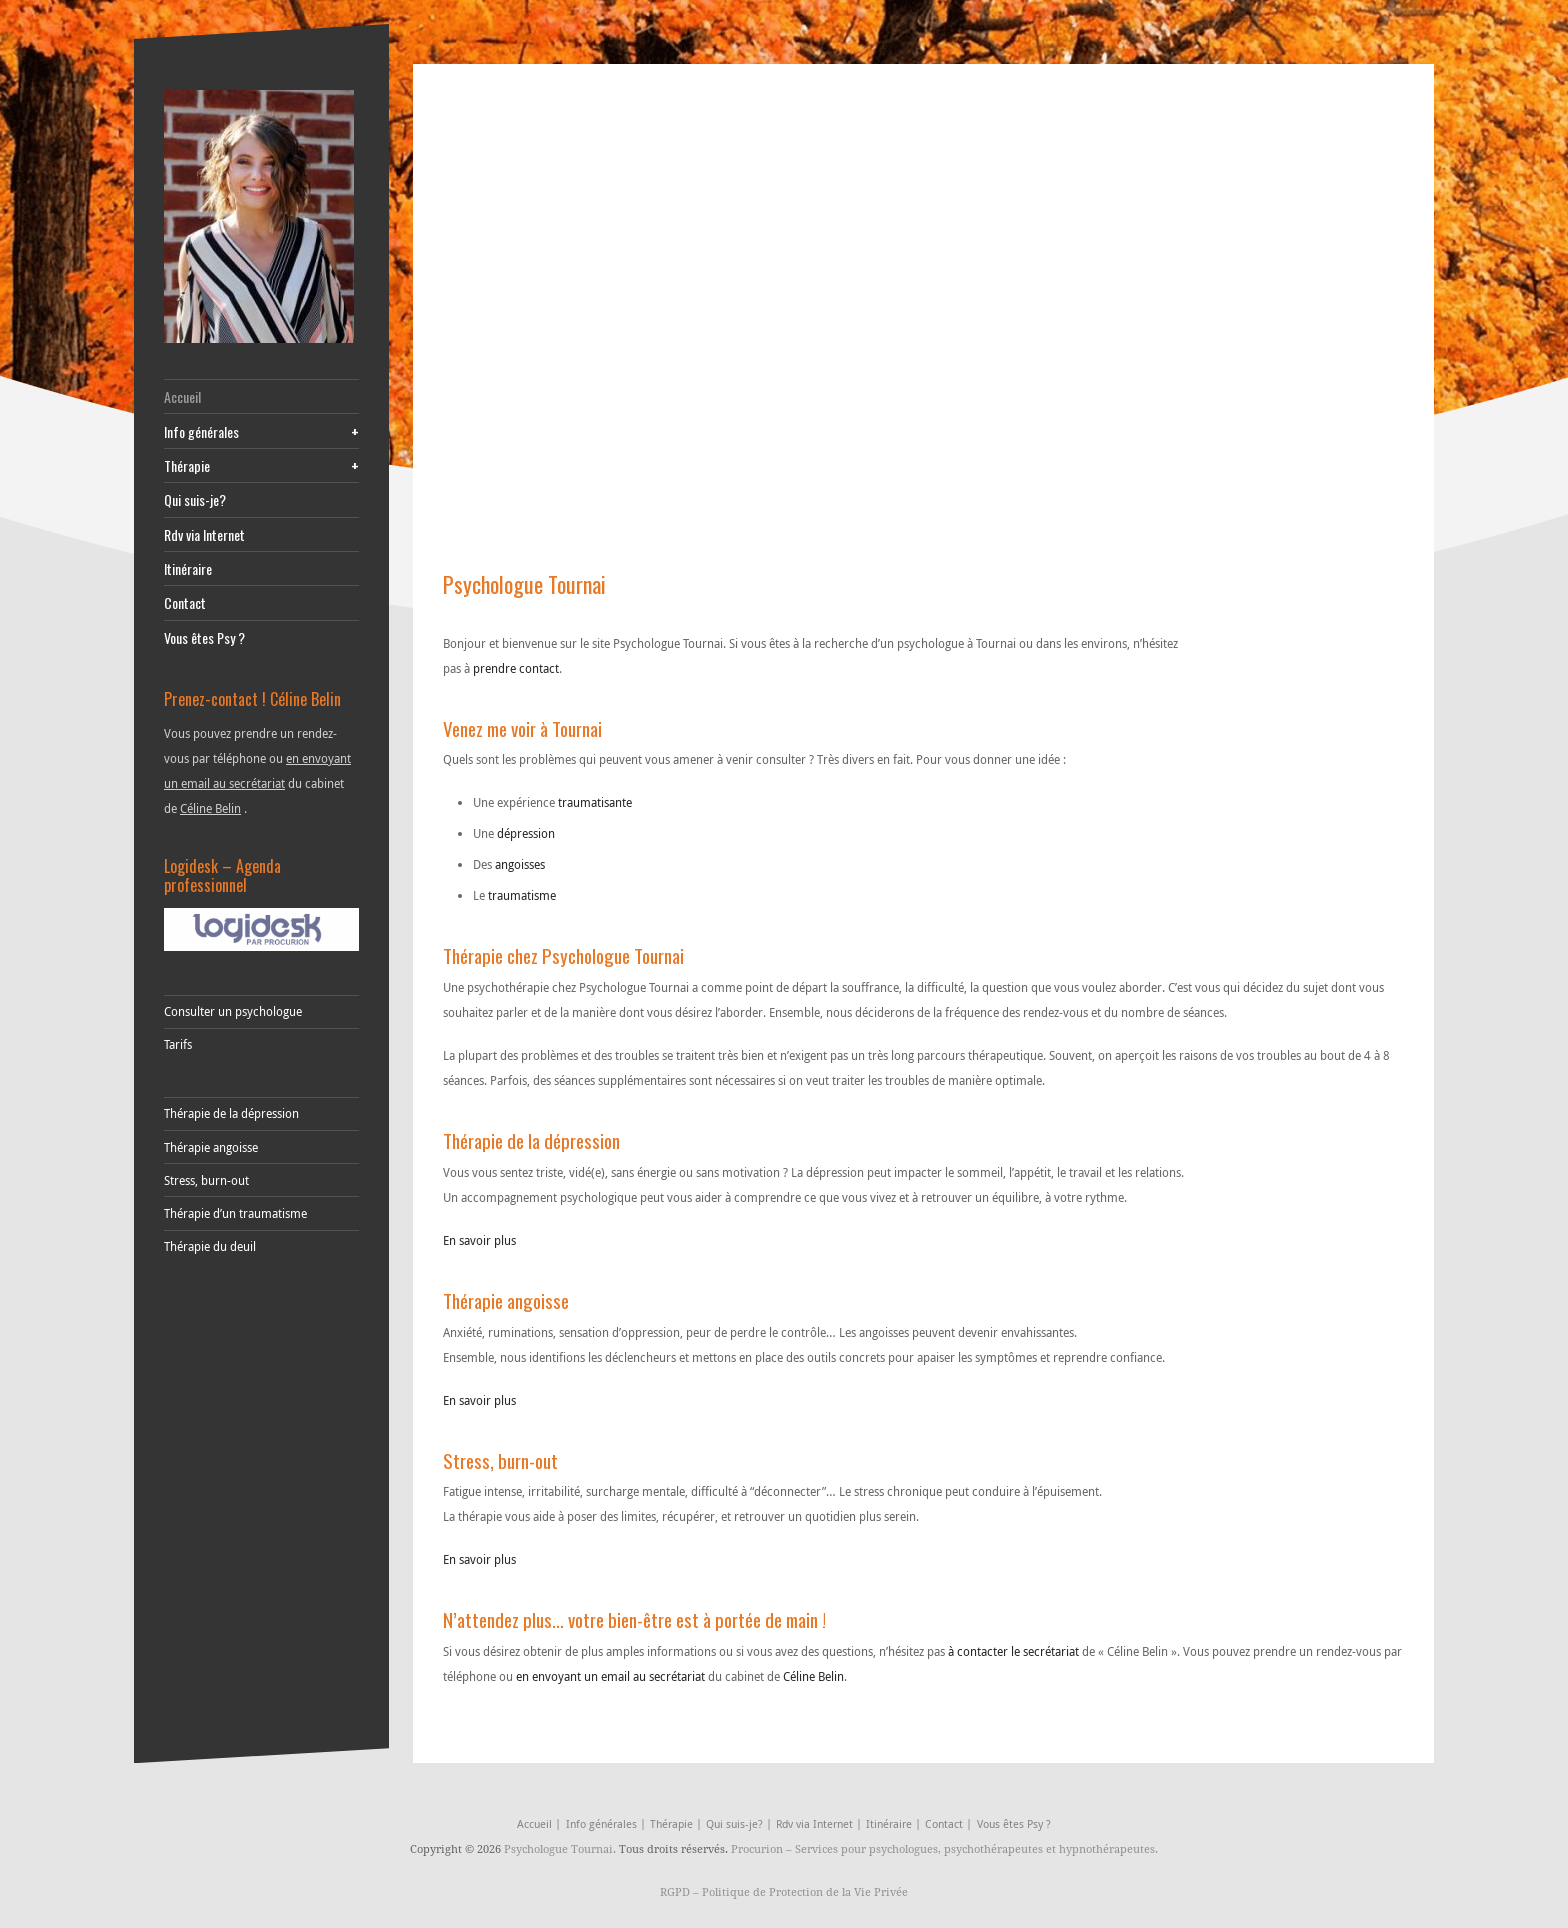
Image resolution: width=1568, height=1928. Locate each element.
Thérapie (261, 465)
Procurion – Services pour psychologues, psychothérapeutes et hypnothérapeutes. (944, 1848)
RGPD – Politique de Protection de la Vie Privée (784, 1891)
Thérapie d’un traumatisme (235, 1213)
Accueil (182, 396)
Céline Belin (210, 808)
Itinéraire (188, 568)
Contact (185, 602)
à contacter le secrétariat (1013, 1651)
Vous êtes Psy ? (204, 637)
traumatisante (595, 802)
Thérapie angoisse (211, 1147)
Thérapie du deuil (210, 1246)
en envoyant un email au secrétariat (610, 1676)
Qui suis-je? (195, 499)
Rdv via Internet (204, 534)
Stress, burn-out (206, 1180)
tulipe (641, 1726)
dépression (526, 833)
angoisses (520, 864)
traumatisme (522, 895)
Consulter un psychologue (233, 1011)
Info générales (261, 431)
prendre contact (516, 668)
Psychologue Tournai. (561, 1848)
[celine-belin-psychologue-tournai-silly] (261, 216)
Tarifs (178, 1044)
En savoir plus (479, 1240)
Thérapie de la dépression (231, 1113)
